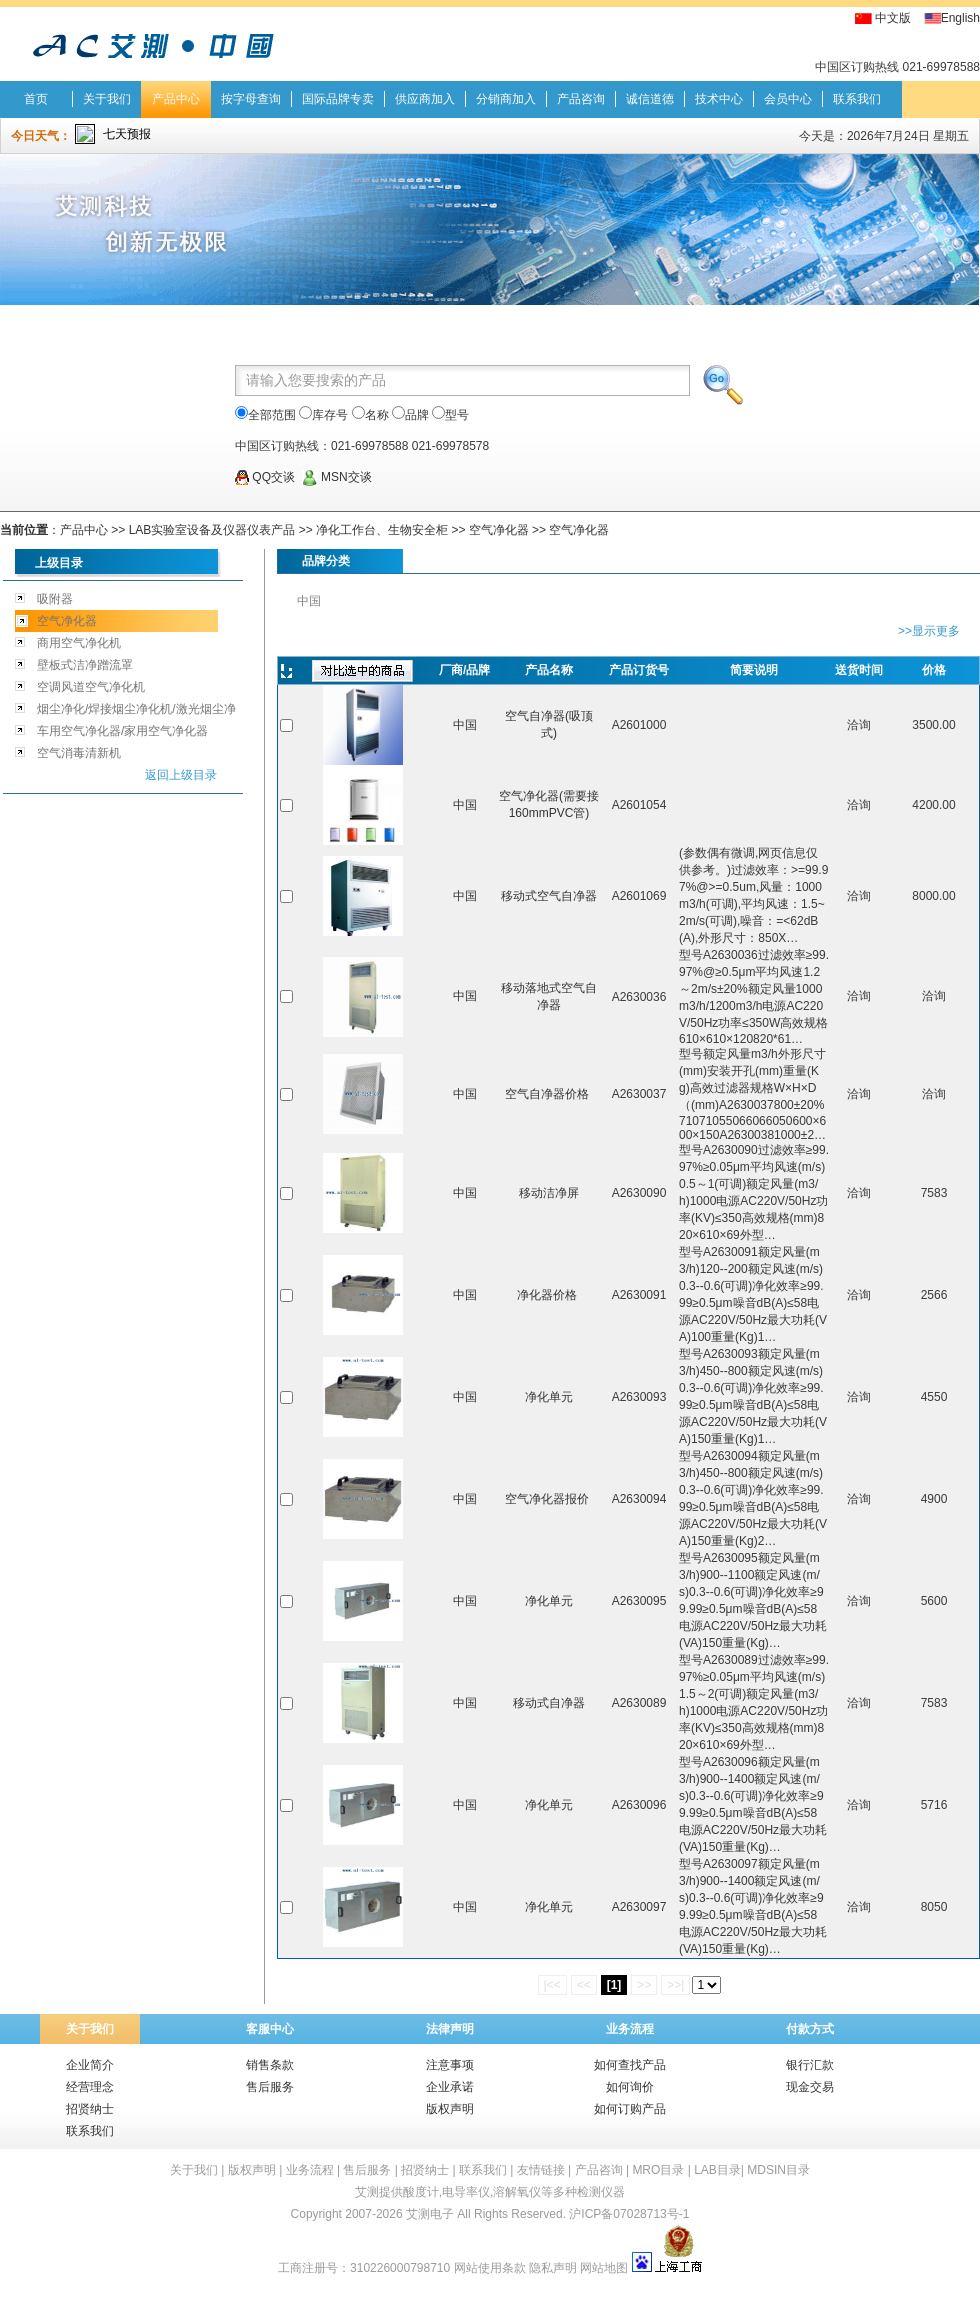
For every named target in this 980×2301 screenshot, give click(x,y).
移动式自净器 (549, 1703)
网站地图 (604, 2268)
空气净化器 (499, 530)
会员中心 (788, 99)
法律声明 (450, 2029)
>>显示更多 (929, 631)
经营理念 (90, 2087)
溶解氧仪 (517, 2192)
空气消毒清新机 (79, 753)
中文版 (893, 18)
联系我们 (857, 99)
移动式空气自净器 (549, 896)
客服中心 (270, 2029)
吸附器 (55, 599)
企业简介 (90, 2065)
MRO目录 (658, 2170)
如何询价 (630, 2087)
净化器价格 (548, 1295)
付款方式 (810, 2029)
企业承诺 (450, 2087)
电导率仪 (466, 2192)
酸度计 (421, 2192)
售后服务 (270, 2087)
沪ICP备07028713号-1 (629, 2214)
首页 (36, 99)
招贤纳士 (90, 2109)
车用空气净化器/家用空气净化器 (122, 731)
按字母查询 (251, 99)
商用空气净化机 (79, 643)
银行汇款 (810, 2065)
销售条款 (270, 2065)
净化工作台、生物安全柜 (382, 530)
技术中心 (719, 99)
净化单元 (549, 1397)
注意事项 (450, 2065)
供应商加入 (425, 99)
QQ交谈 (265, 477)
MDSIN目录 (778, 2170)
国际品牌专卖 (338, 99)
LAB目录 (717, 2170)
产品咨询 (581, 99)
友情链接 (541, 2170)
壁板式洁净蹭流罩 (85, 665)
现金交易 (810, 2087)
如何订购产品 (630, 2109)
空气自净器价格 (548, 1094)
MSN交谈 (337, 477)
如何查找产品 (630, 2065)
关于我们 (107, 99)
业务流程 (630, 2029)
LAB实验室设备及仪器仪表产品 (212, 530)
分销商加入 (506, 99)
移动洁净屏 (549, 1193)
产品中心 (176, 99)
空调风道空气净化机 (91, 687)
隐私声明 (553, 2268)
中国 (309, 601)
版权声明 (450, 2109)
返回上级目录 (181, 775)
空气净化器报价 (548, 1499)
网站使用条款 (490, 2268)
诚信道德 (650, 99)
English (960, 18)
